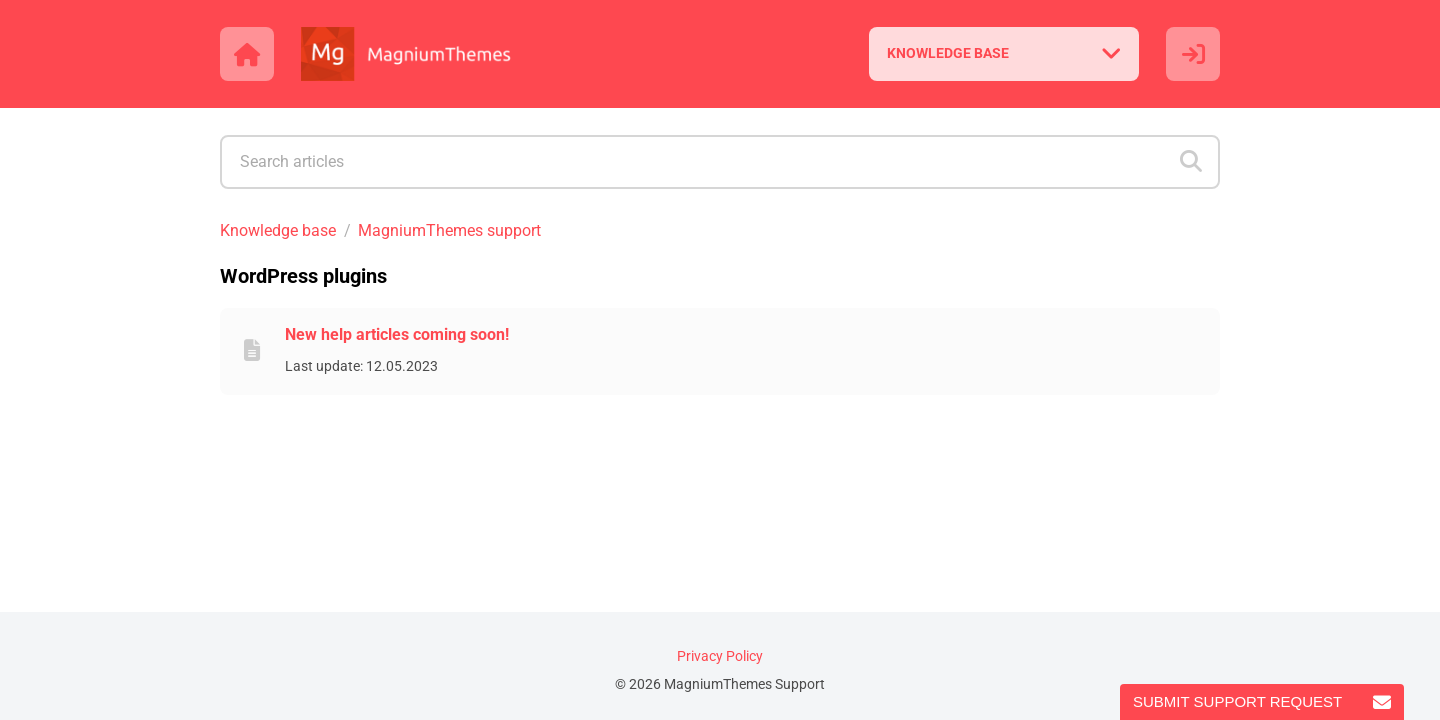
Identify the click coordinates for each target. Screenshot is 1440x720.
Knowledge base (278, 230)
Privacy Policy (720, 656)
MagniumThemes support (449, 230)
